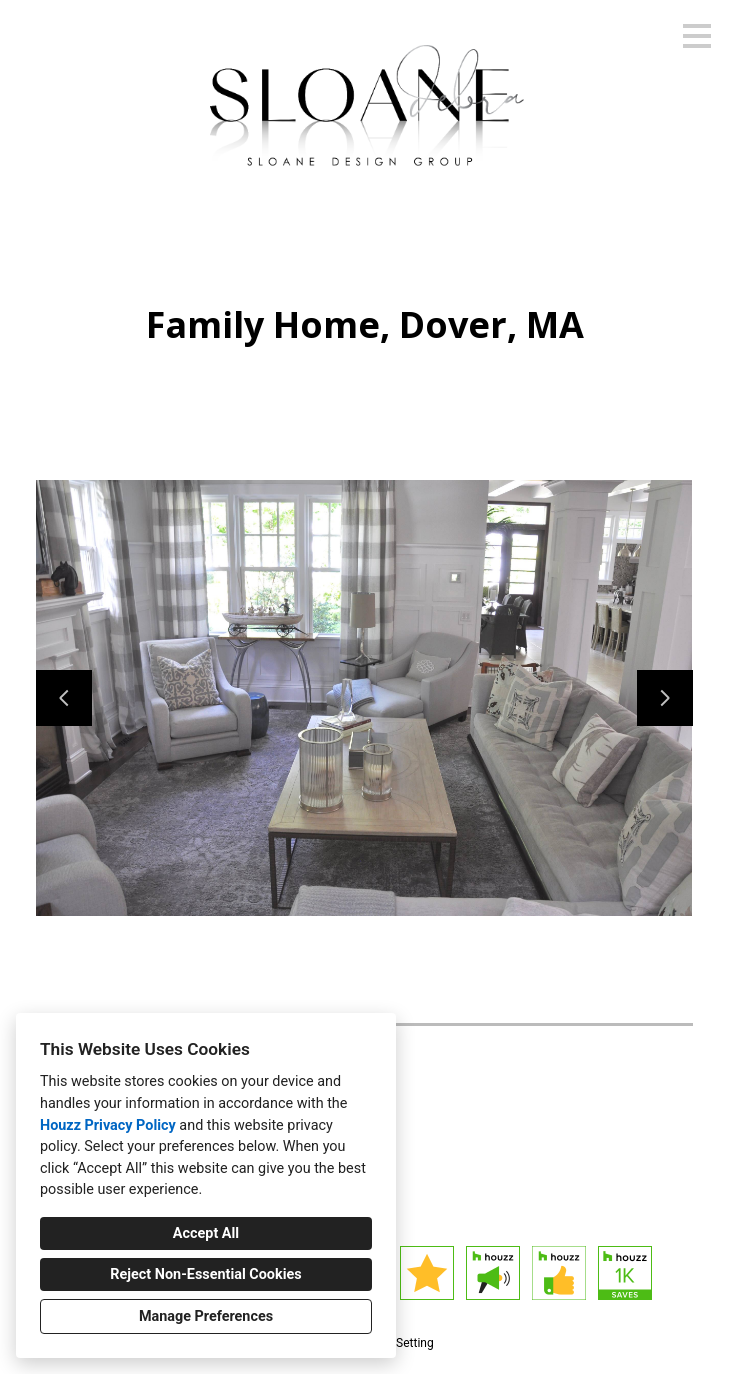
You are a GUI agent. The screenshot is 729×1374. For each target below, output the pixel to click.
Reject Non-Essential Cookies (205, 1274)
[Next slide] (665, 698)
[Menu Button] (697, 36)
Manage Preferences (206, 1316)
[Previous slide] (64, 698)
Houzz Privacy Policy (108, 1125)
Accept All (206, 1233)
